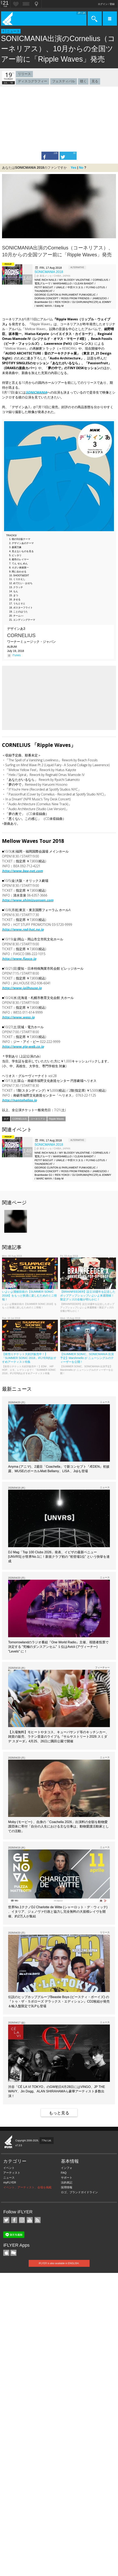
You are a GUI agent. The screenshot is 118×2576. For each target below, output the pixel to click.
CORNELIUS (19, 1118)
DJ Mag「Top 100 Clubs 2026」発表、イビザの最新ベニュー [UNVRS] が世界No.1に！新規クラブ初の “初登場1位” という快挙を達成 (59, 1556)
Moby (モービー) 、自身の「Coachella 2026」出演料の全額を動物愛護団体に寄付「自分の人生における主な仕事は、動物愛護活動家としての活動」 (58, 1826)
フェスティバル (63, 81)
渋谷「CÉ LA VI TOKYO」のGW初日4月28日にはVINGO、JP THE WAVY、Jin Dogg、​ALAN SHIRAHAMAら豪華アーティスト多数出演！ (56, 2091)
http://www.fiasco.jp (19, 958)
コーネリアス (37, 1118)
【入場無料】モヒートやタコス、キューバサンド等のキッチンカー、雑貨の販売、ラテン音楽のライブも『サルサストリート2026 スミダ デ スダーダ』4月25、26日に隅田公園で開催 (58, 1736)
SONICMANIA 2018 (49, 272)
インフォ (66, 2167)
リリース (24, 74)
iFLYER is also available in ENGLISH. (59, 2263)
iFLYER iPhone (6, 2253)
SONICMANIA (36, 392)
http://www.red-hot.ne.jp (23, 929)
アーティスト (11, 2172)
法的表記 (66, 2182)
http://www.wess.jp (18, 1017)
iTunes (16, 655)
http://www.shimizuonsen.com (27, 900)
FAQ (64, 2172)
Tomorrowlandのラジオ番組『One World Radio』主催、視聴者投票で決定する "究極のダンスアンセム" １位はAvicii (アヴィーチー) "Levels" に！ (58, 1646)
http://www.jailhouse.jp (22, 988)
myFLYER (9, 2182)
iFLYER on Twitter (6, 2220)
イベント (9, 2167)
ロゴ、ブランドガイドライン (79, 2192)
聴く (83, 81)
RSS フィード (38, 2220)
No (81, 167)
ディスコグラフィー (32, 81)
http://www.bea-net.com (22, 871)
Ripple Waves (56, 1118)
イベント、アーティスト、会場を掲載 (27, 2187)
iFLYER (8, 2142)
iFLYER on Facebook (14, 2220)
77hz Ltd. (47, 2140)
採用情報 (66, 2187)
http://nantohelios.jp (19, 1100)
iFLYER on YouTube (30, 2220)
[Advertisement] (59, 117)
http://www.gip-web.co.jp (23, 1046)
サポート (66, 2177)
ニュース (13, 31)
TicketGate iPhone (13, 2253)
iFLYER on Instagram (22, 2220)
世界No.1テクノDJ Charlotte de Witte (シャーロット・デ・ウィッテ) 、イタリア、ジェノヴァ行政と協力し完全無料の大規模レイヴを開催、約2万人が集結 (57, 1911)
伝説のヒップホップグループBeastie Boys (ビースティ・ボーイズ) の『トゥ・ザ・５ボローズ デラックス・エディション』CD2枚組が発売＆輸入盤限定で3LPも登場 (59, 2001)
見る (95, 81)
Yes (73, 167)
